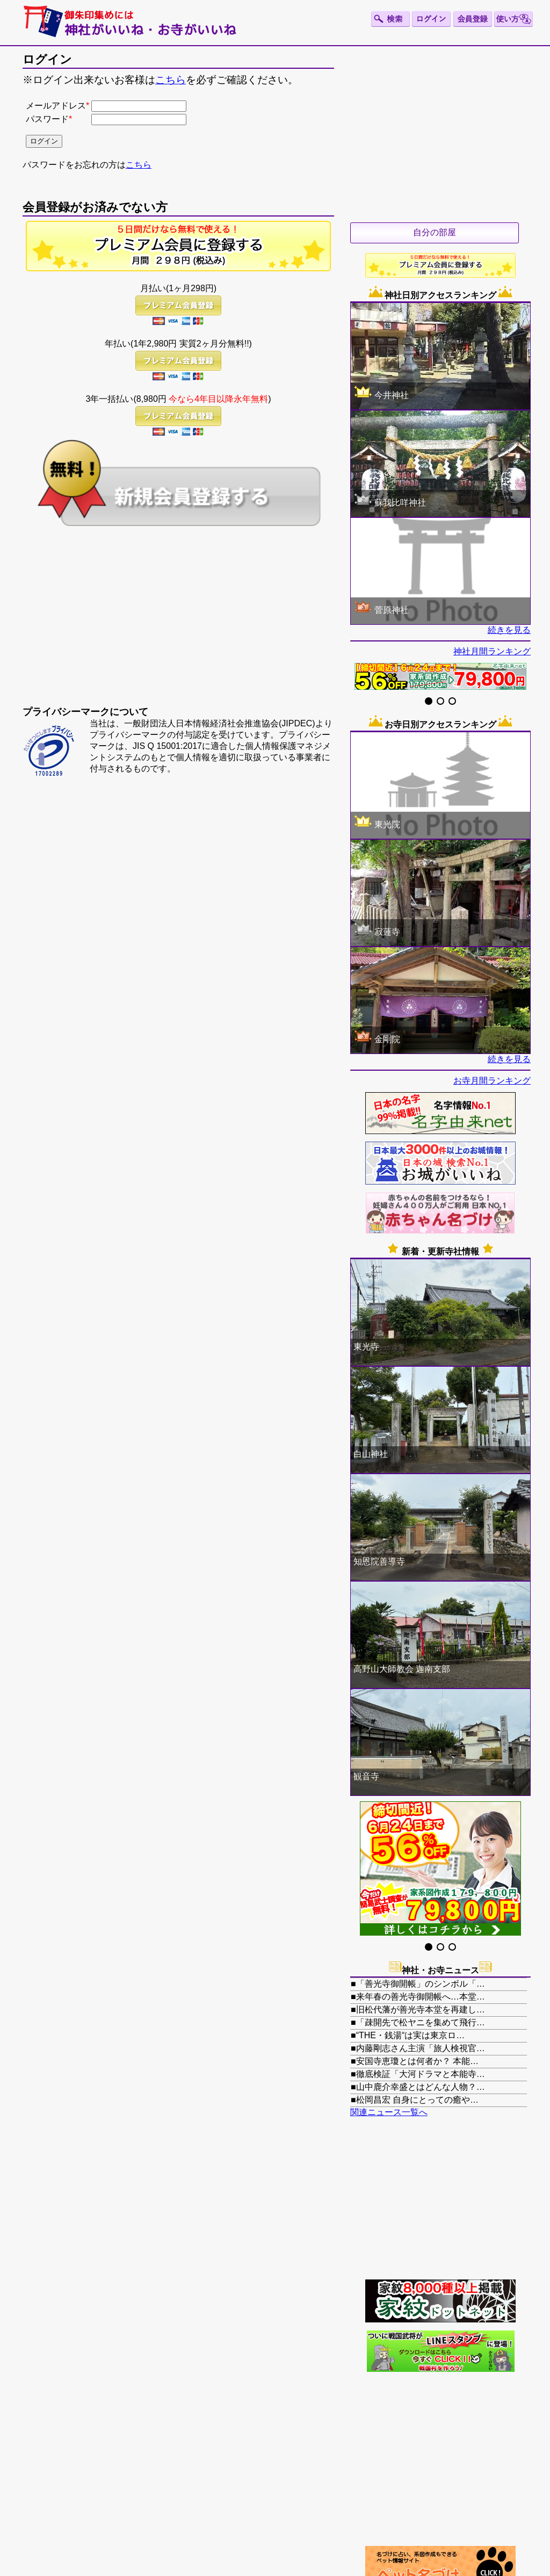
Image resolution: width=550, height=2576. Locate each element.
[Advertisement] (178, 625)
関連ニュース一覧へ (389, 2112)
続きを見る (509, 629)
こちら (170, 79)
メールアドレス (56, 105)
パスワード (47, 119)
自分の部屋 (434, 232)
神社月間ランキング (492, 651)
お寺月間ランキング (492, 1080)
